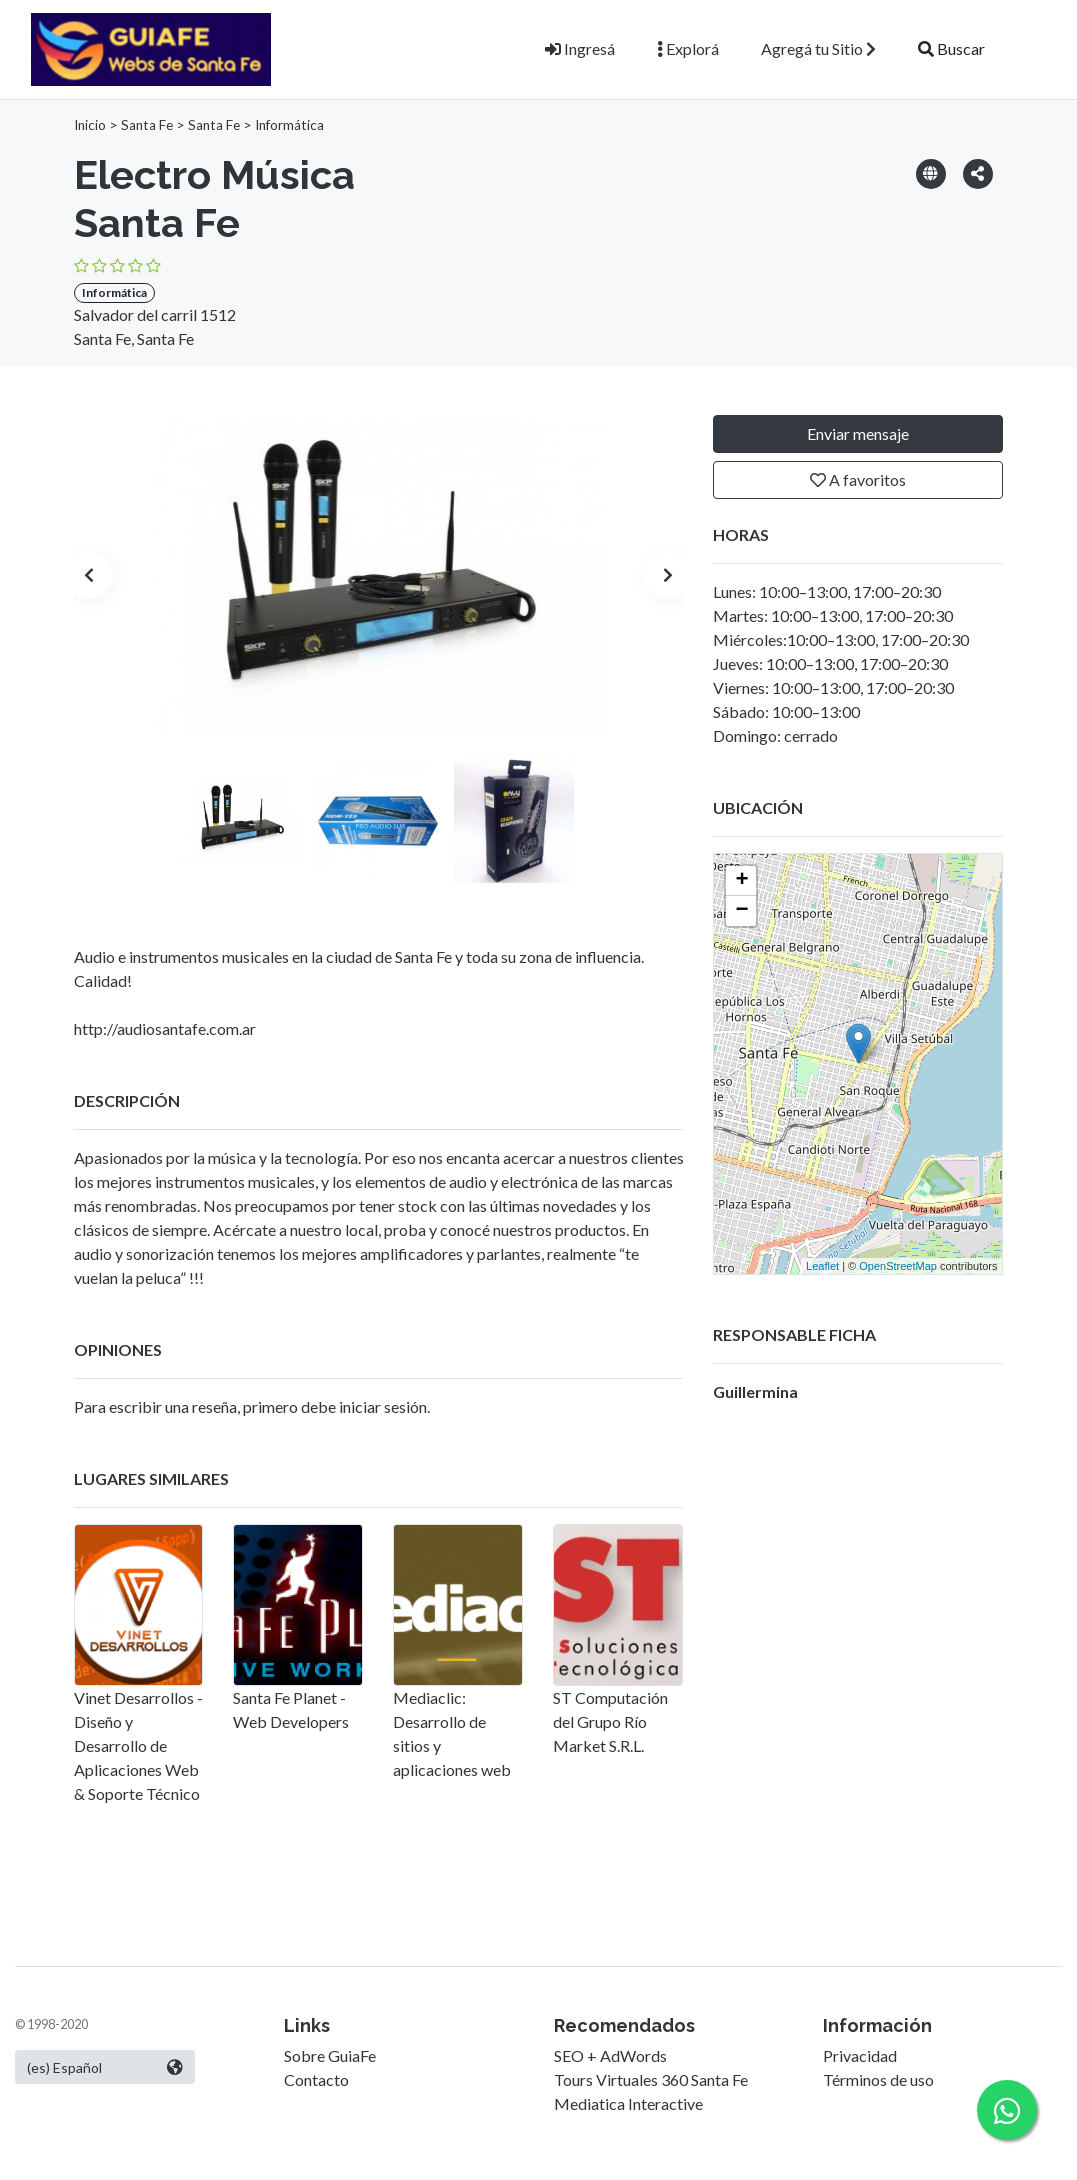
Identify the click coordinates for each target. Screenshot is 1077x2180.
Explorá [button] (688, 48)
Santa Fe (147, 125)
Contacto (316, 2079)
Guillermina (755, 1391)
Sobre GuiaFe (330, 2055)
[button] (978, 172)
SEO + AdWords (610, 2055)
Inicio (90, 125)
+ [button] (741, 881)
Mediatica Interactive (628, 2103)
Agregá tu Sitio (818, 48)
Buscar (951, 48)
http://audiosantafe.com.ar (165, 1028)
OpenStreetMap (898, 1266)
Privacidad (860, 2055)
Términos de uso (878, 2079)
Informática (289, 125)
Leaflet (822, 1266)
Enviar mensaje (858, 433)
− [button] (741, 911)
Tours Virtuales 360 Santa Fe (651, 2079)
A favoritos (858, 479)
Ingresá (580, 48)
